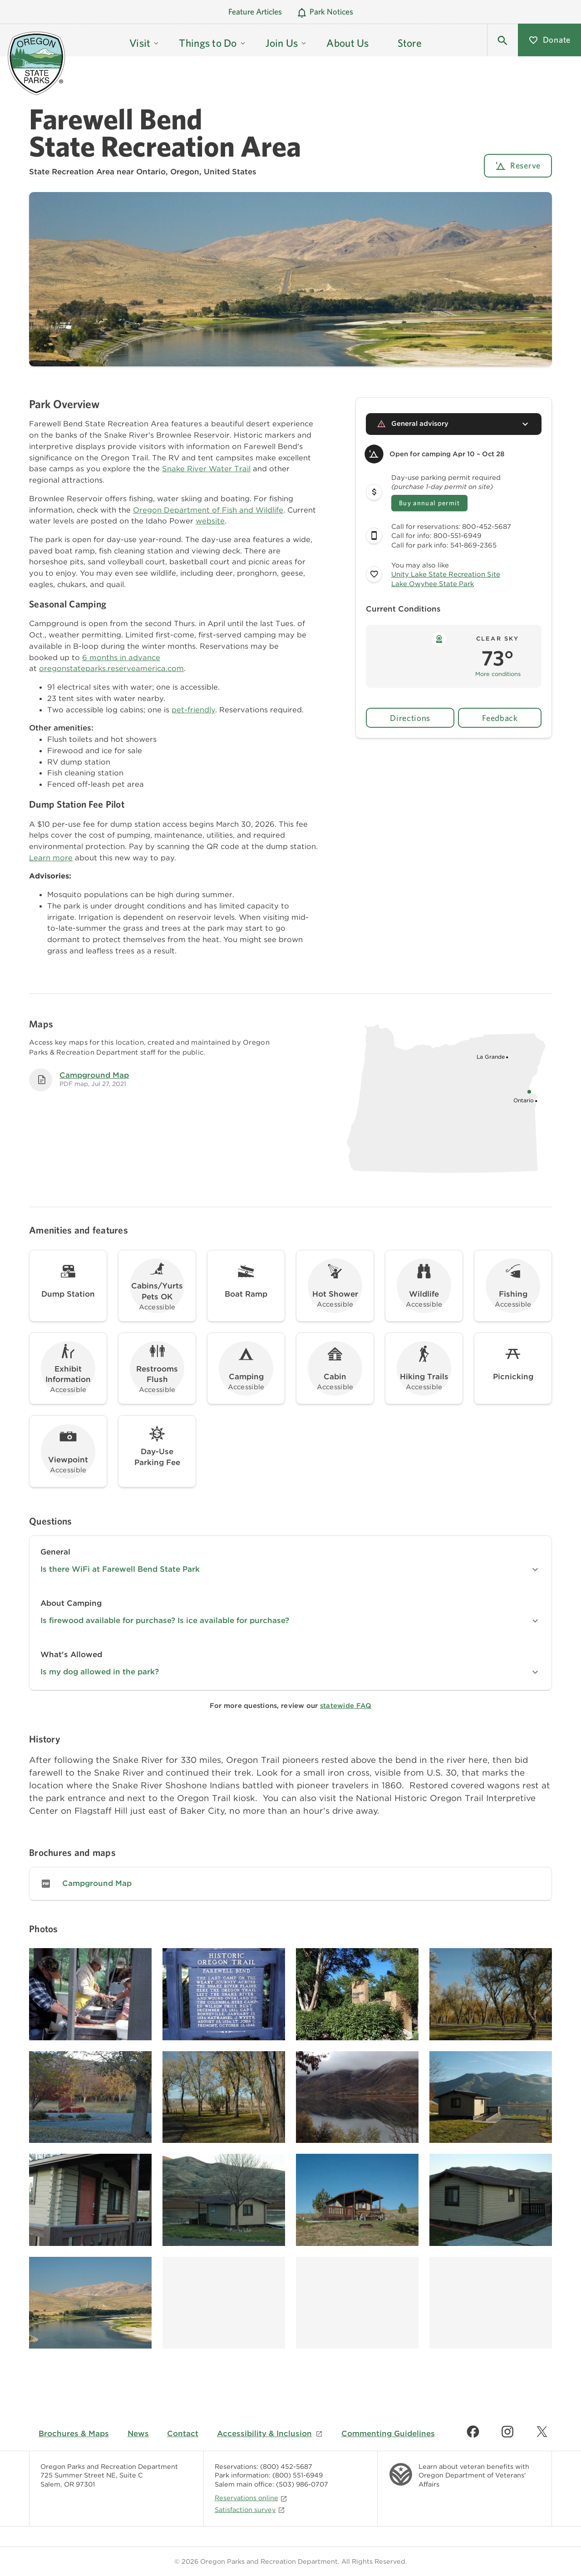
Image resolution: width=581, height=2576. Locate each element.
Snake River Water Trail (206, 468)
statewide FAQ (345, 1706)
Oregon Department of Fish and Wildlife (208, 509)
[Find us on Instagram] (507, 2432)
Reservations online (251, 2498)
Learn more (51, 857)
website (210, 520)
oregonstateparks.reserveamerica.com (111, 668)
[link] (290, 1883)
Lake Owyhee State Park (432, 584)
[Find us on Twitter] (542, 2432)
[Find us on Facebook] (473, 2432)
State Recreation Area (71, 171)
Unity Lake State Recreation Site (445, 574)
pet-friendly (193, 709)
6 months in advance (121, 657)
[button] (502, 40)
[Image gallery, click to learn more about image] (90, 1994)
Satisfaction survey (250, 2509)
